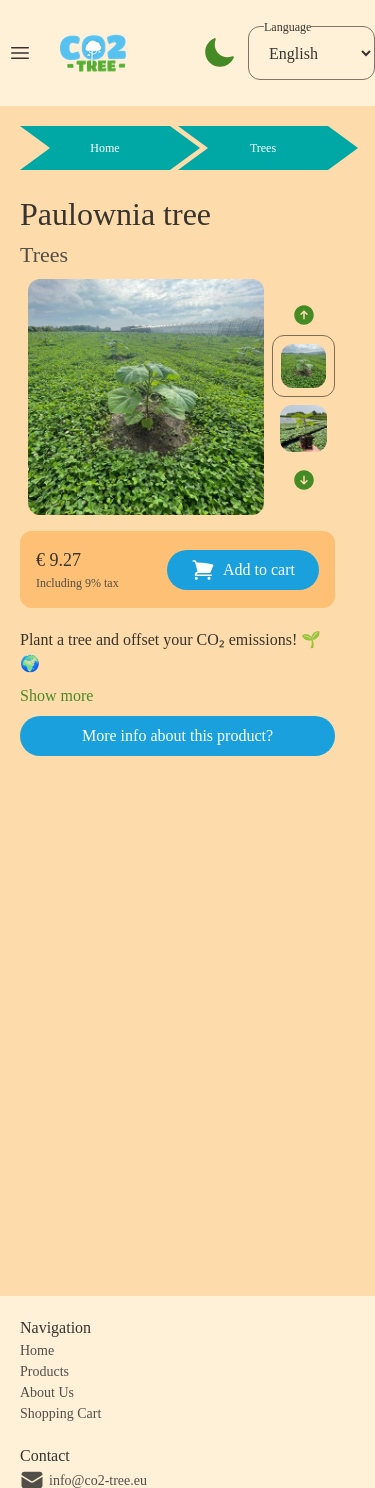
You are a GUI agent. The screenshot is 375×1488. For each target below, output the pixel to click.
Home (37, 1350)
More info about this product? (177, 735)
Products (44, 1371)
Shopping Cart (60, 1413)
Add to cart (243, 570)
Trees (44, 254)
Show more (56, 695)
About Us (47, 1392)
